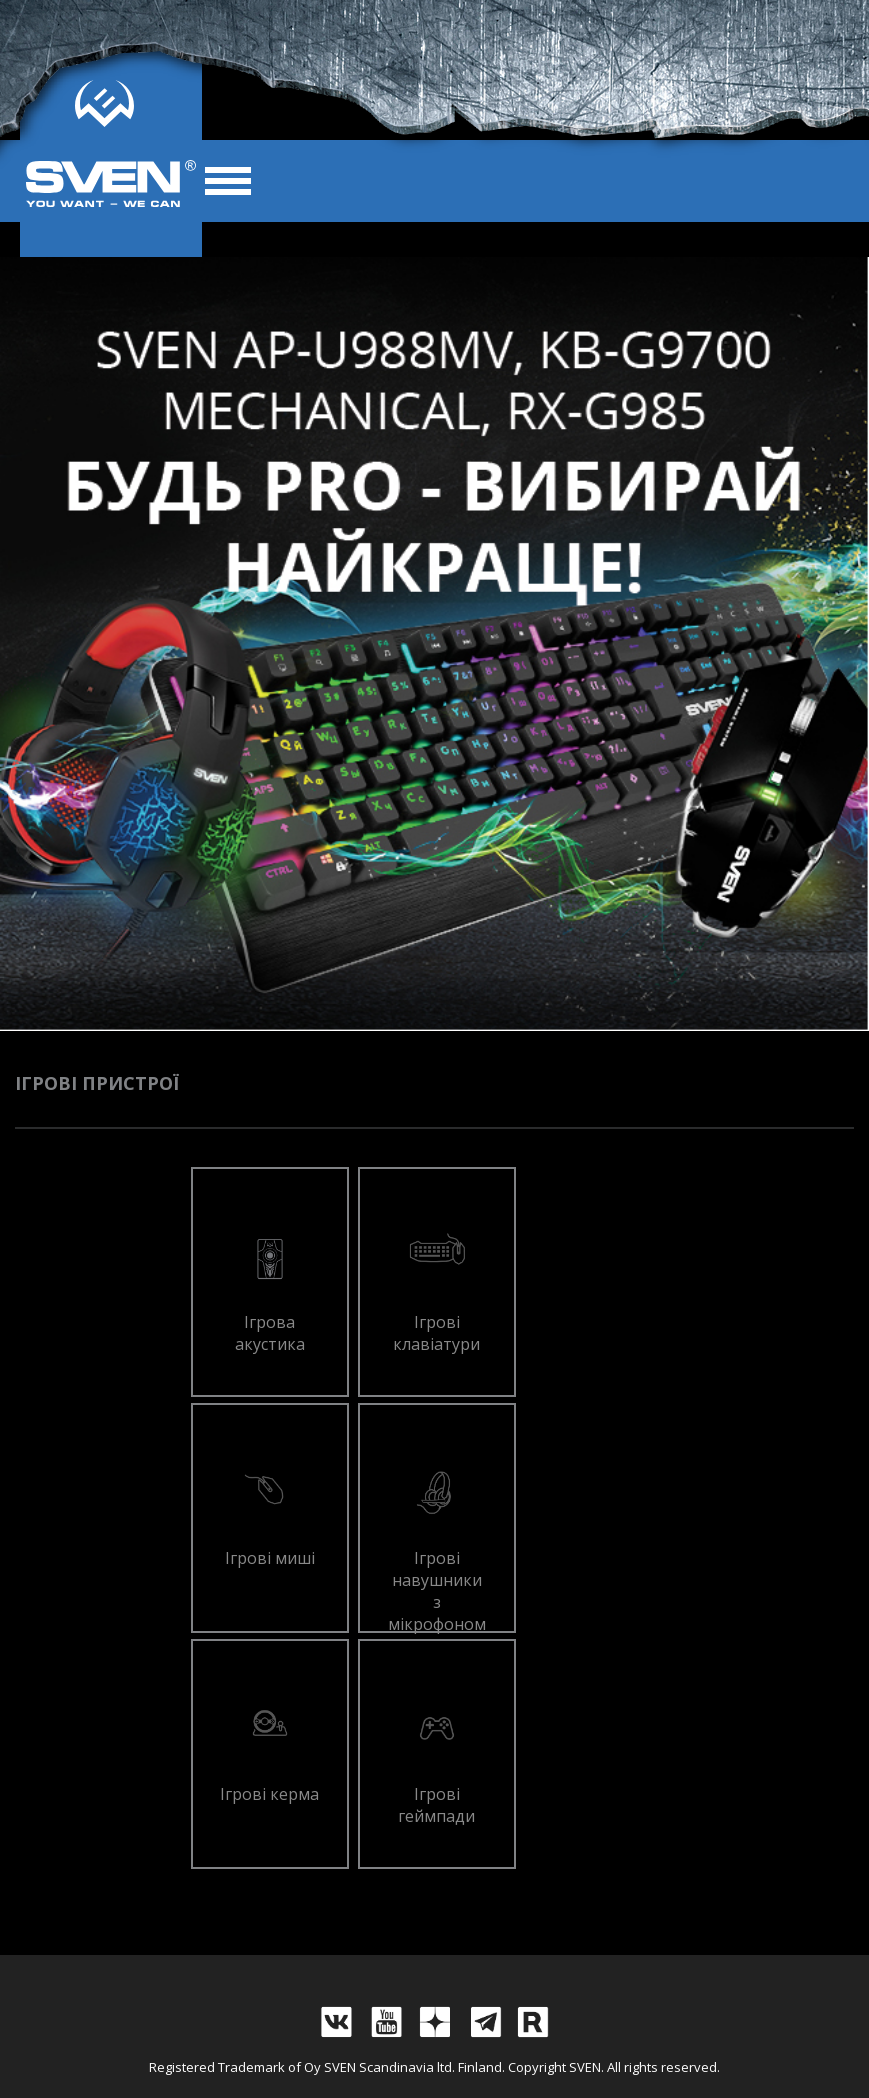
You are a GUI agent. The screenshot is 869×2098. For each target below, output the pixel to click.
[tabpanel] (434, 644)
